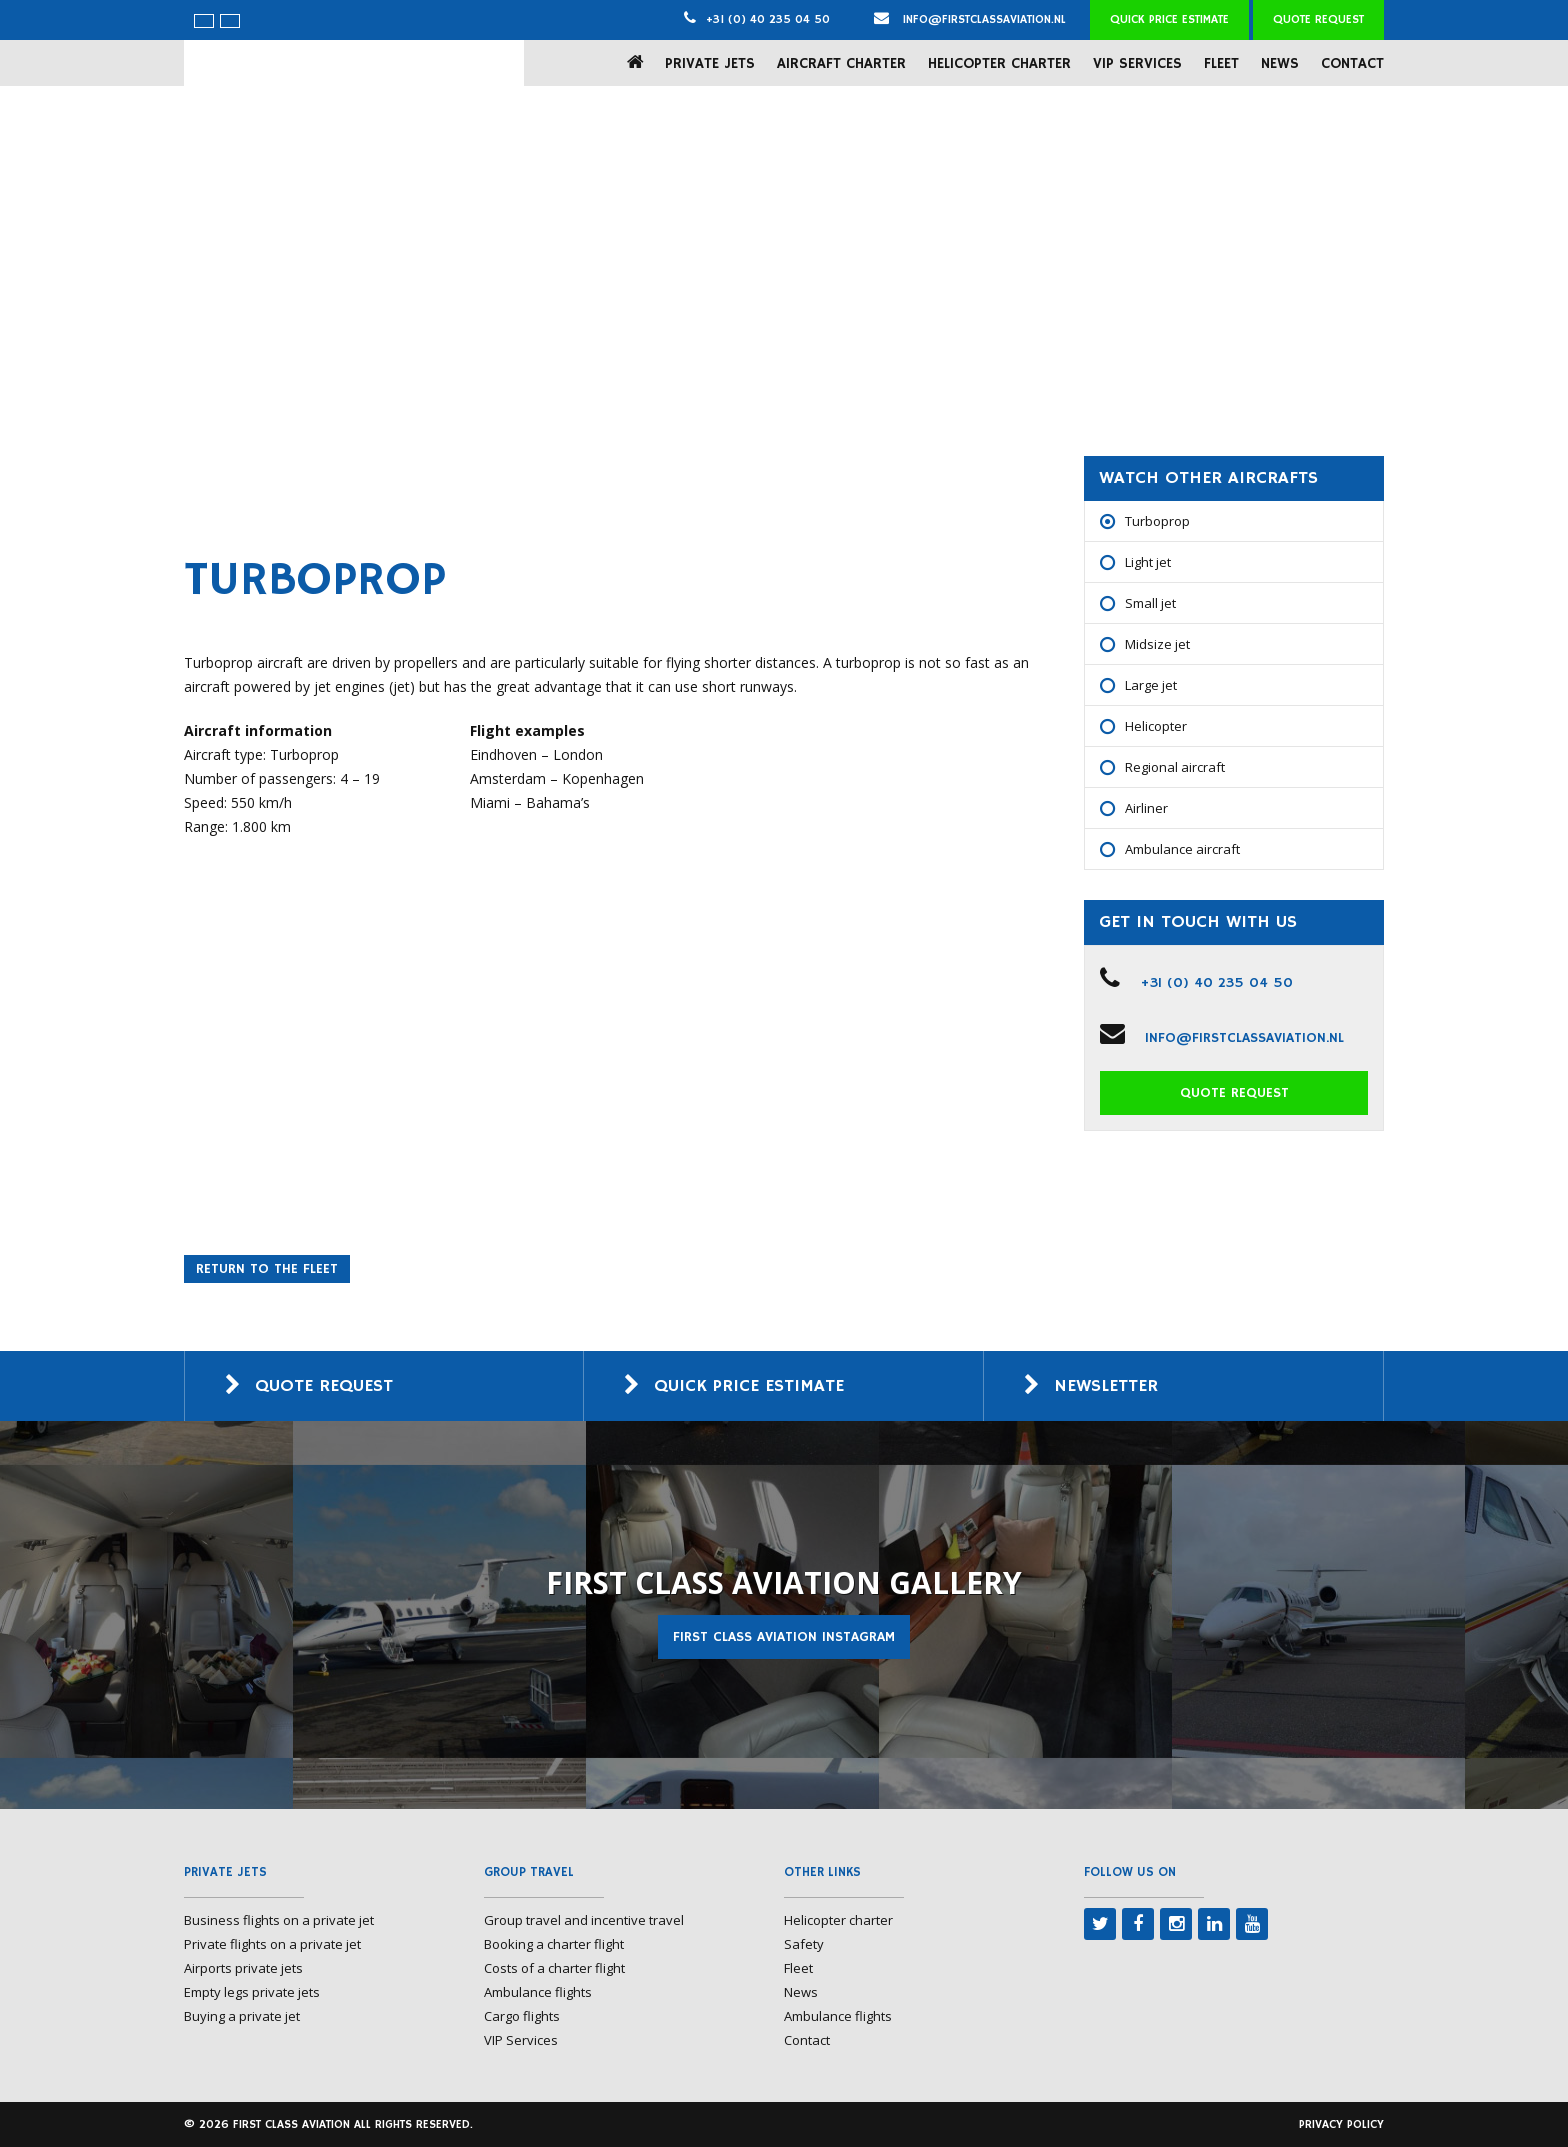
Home (639, 62)
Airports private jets (243, 1968)
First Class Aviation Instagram (784, 1637)
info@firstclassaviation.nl (970, 19)
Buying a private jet (242, 2016)
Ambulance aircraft (1182, 849)
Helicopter (1156, 726)
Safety (804, 1944)
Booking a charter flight (554, 1944)
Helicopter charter (999, 63)
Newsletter (1106, 1386)
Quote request (1318, 19)
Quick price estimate (1169, 19)
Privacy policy (1341, 2124)
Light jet (1148, 562)
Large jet (1151, 685)
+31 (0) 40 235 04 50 (768, 19)
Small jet (1150, 603)
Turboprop (1157, 521)
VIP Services (1137, 63)
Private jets (710, 63)
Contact (1352, 63)
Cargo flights (522, 2016)
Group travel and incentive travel (584, 1920)
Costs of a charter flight (554, 1968)
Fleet (1221, 63)
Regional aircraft (1175, 767)
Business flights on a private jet (279, 1920)
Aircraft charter (841, 63)
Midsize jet (1157, 644)
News (1280, 63)
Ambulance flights (538, 1992)
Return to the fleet (267, 1269)
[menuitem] (204, 21)
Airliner (1146, 808)
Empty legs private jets (252, 1992)
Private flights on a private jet (272, 1944)
